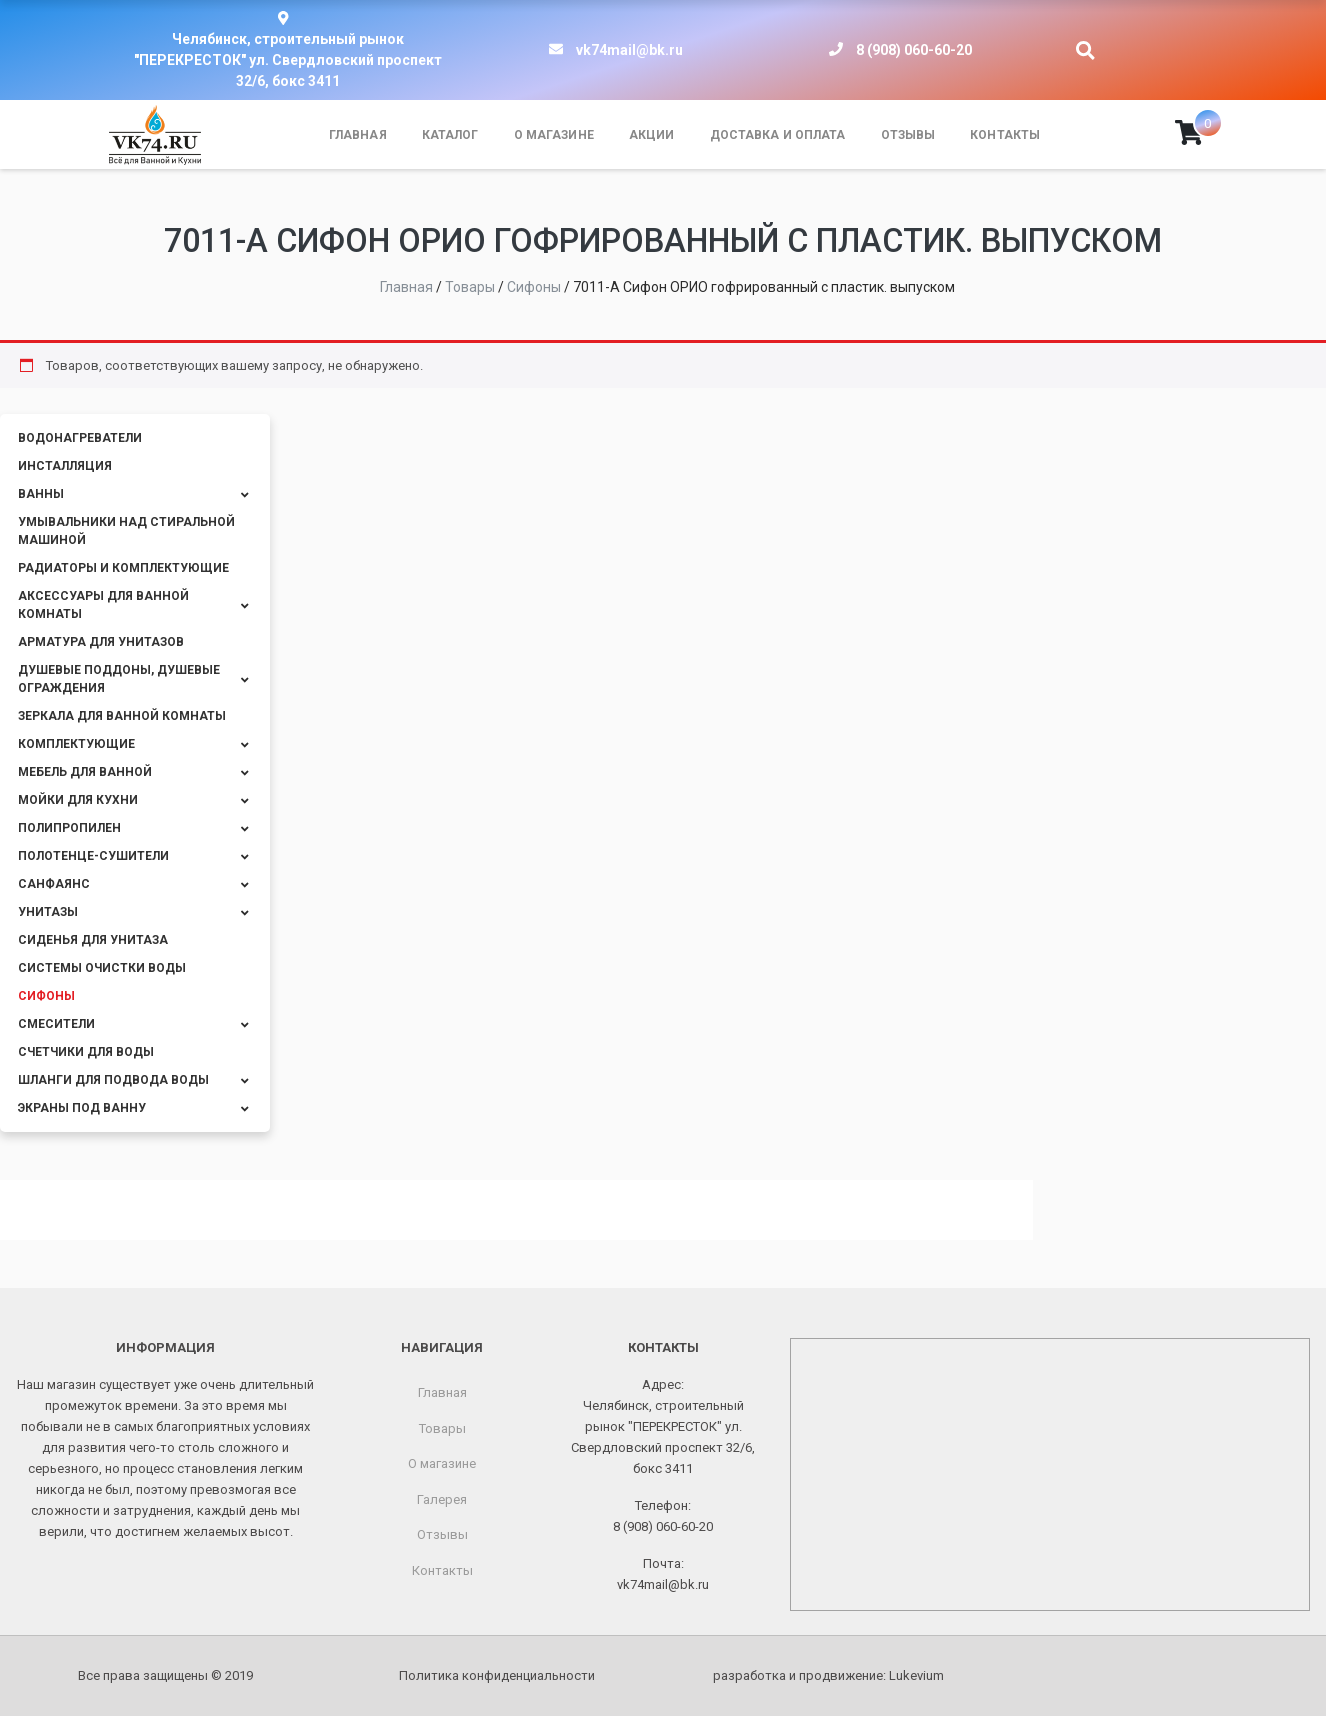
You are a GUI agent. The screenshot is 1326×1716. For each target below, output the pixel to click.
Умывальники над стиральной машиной (126, 531)
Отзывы (908, 135)
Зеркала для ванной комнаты (122, 716)
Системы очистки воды (102, 968)
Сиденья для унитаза (93, 940)
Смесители (56, 1024)
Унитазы (48, 912)
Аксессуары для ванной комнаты (103, 605)
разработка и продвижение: (828, 1675)
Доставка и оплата (778, 135)
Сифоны (46, 996)
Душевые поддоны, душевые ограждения (119, 679)
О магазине (554, 135)
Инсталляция (65, 466)
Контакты (1005, 135)
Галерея (442, 1499)
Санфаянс (54, 884)
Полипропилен (69, 828)
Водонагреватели (80, 438)
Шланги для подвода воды (113, 1080)
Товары (442, 1428)
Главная (358, 135)
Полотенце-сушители (93, 856)
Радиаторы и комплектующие (123, 568)
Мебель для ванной (85, 772)
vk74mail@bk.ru (629, 50)
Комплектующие (76, 744)
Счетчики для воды (86, 1052)
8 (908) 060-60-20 (914, 50)
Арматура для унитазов (101, 642)
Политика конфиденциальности (497, 1675)
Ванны (41, 494)
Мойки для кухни (78, 800)
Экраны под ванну (82, 1108)
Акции (652, 135)
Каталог (450, 135)
